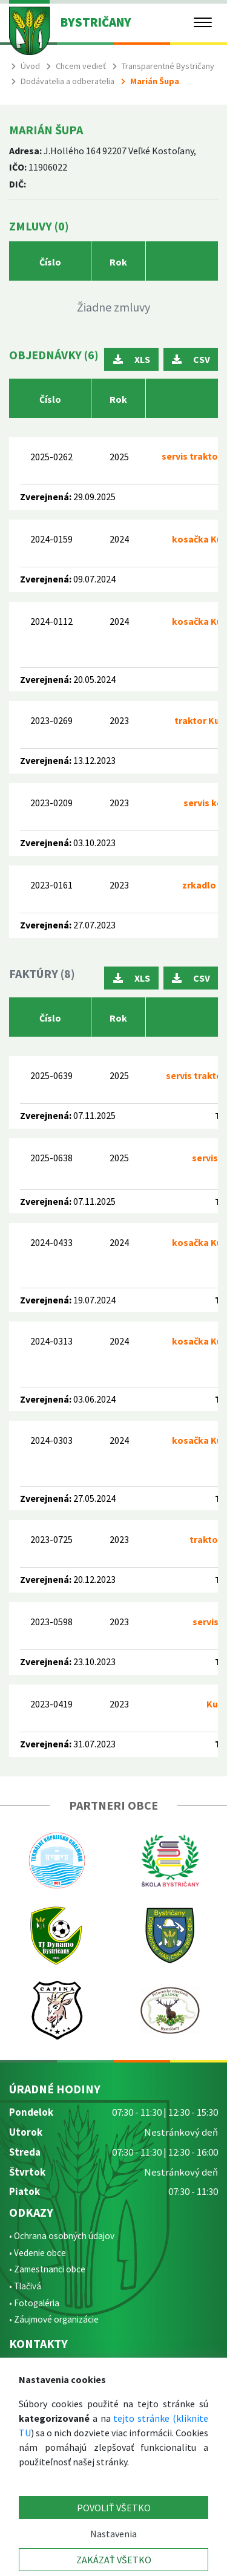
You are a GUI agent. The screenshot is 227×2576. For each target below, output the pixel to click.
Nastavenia (113, 2534)
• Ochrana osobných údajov (61, 2236)
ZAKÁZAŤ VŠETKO (113, 2560)
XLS (131, 359)
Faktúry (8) (42, 973)
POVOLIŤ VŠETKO (114, 2508)
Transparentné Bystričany (168, 65)
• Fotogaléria (34, 2303)
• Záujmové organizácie (54, 2319)
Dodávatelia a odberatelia (67, 81)
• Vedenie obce (37, 2252)
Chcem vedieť (81, 65)
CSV (191, 359)
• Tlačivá (25, 2286)
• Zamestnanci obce (47, 2269)
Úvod (30, 65)
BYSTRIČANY (96, 22)
